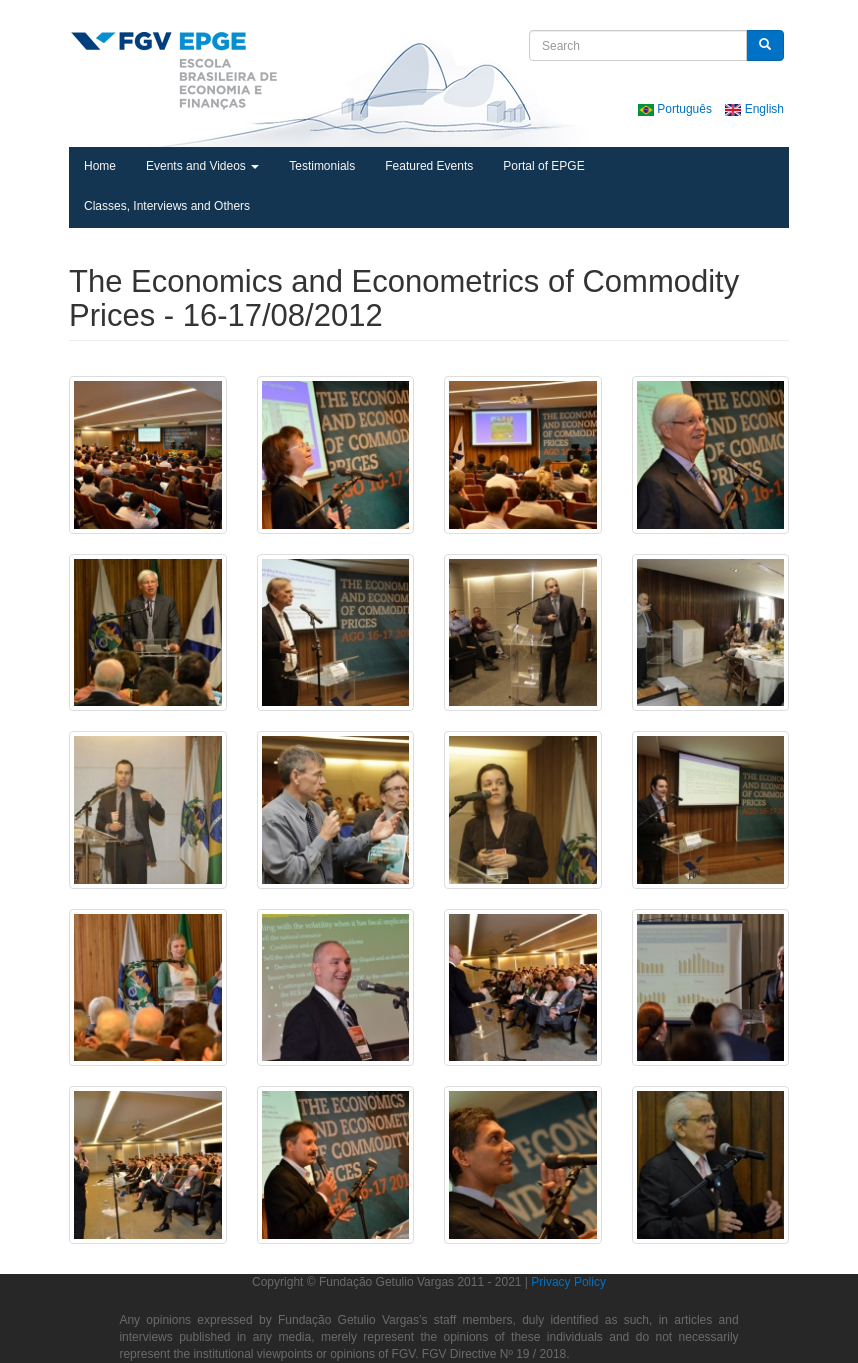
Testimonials (322, 166)
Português (676, 109)
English (754, 109)
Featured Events (429, 166)
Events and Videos (202, 166)
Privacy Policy (568, 1282)
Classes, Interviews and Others (167, 206)
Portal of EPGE (543, 166)
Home (100, 166)
